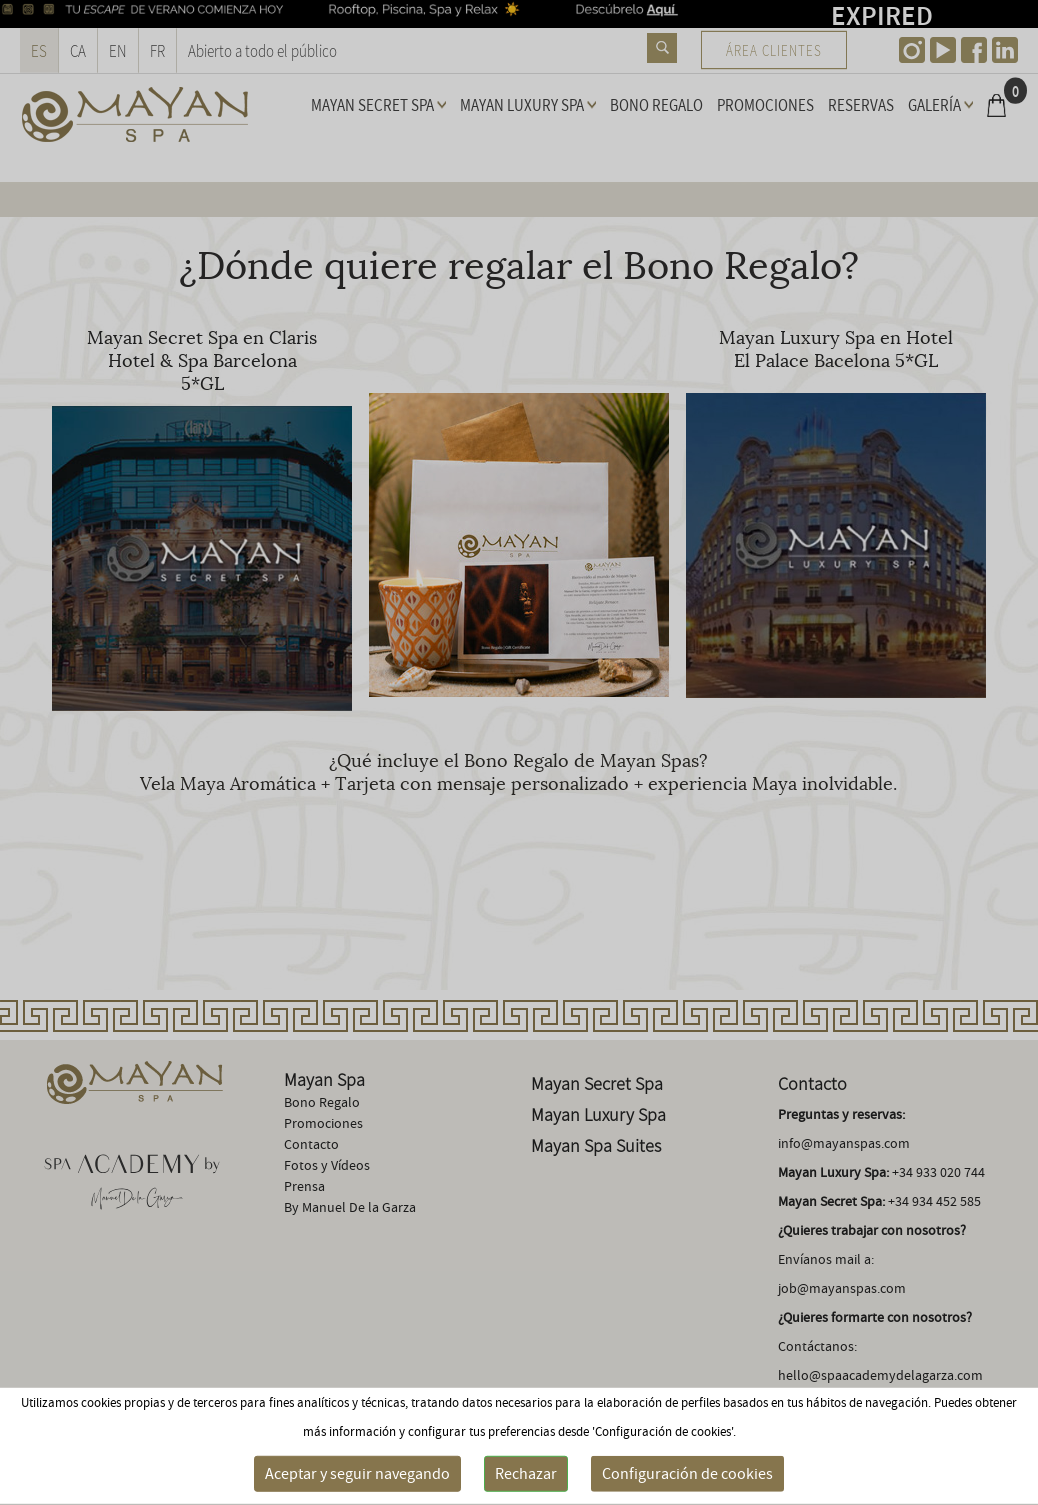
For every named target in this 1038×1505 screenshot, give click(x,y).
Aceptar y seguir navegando (357, 1474)
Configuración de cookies (687, 1474)
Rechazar (526, 1474)
